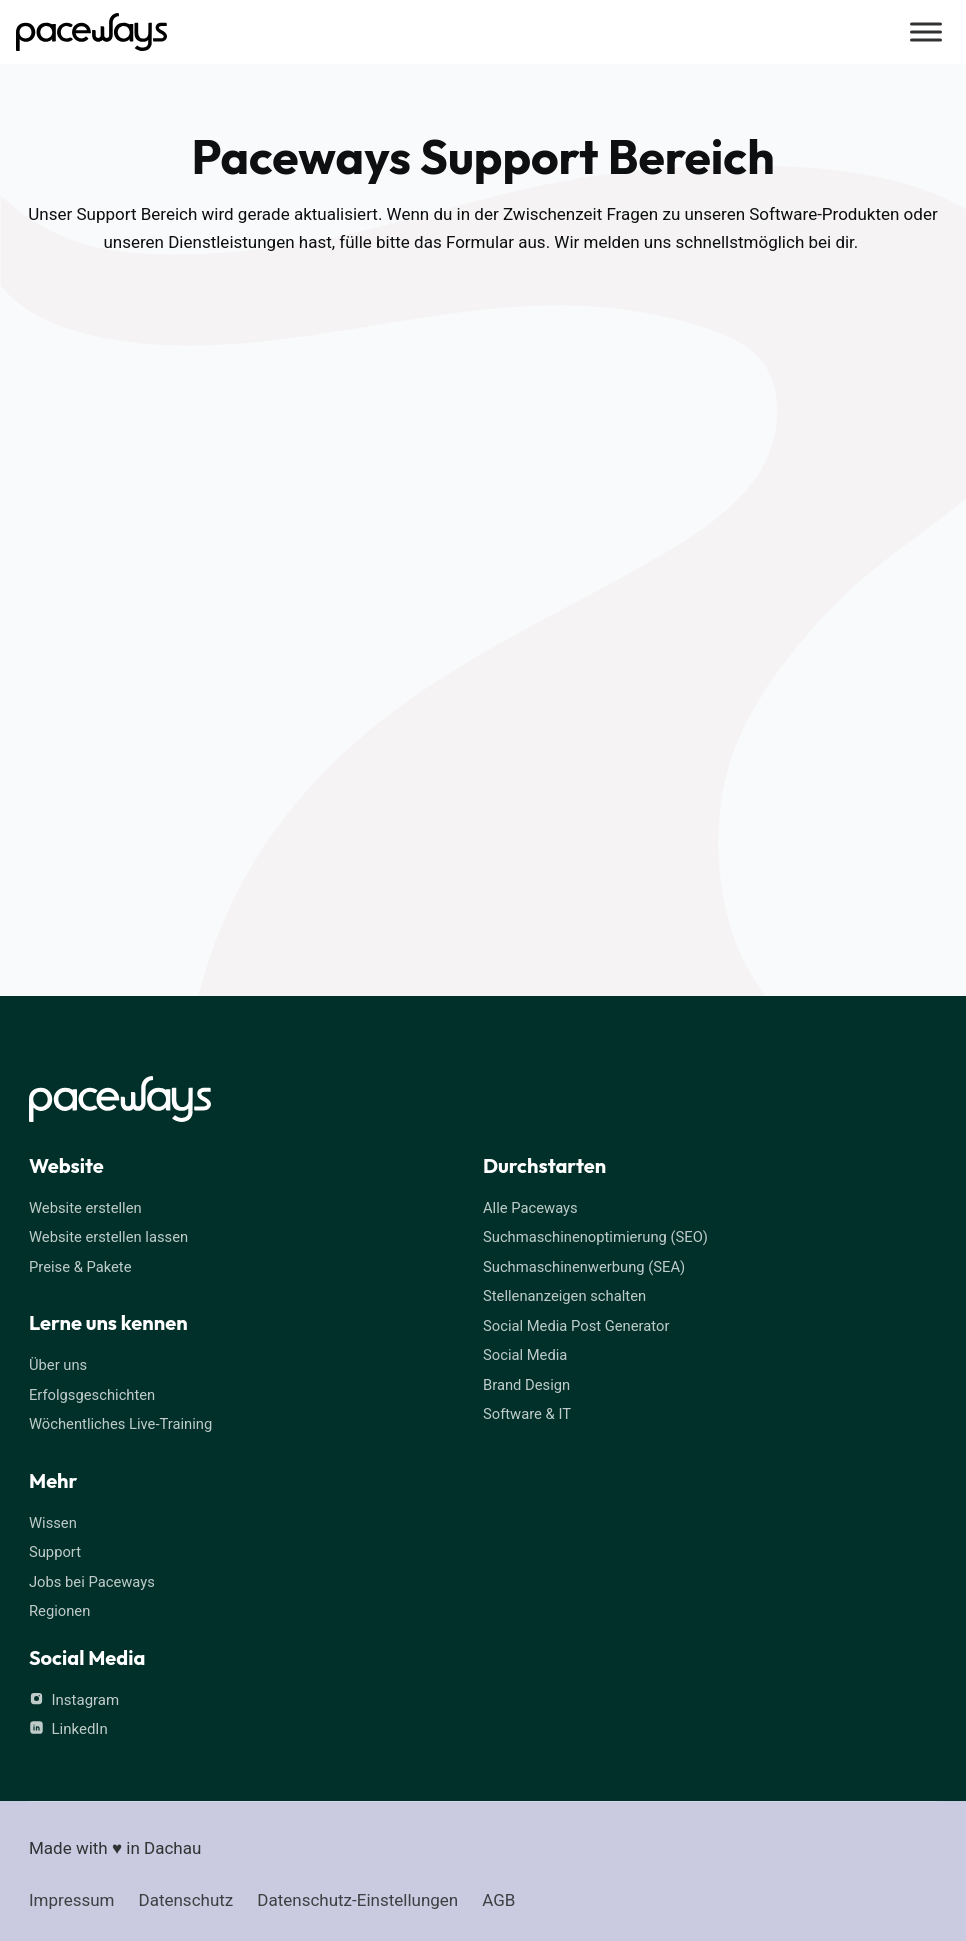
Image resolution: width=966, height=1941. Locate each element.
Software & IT (528, 1411)
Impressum (72, 1895)
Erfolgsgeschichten (93, 1393)
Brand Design (527, 1382)
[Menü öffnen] (924, 31)
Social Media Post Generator (578, 1324)
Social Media (526, 1353)
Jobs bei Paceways (93, 1578)
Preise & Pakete (81, 1266)
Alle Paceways (531, 1208)
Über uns (58, 1364)
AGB (498, 1895)
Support (55, 1549)
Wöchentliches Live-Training (122, 1422)
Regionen (60, 1607)
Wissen (53, 1520)
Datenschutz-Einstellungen (357, 1895)
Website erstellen (86, 1208)
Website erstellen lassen (110, 1237)
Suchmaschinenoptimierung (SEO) (597, 1237)
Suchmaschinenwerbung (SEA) (586, 1266)
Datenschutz (186, 1895)
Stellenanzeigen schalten (566, 1295)
